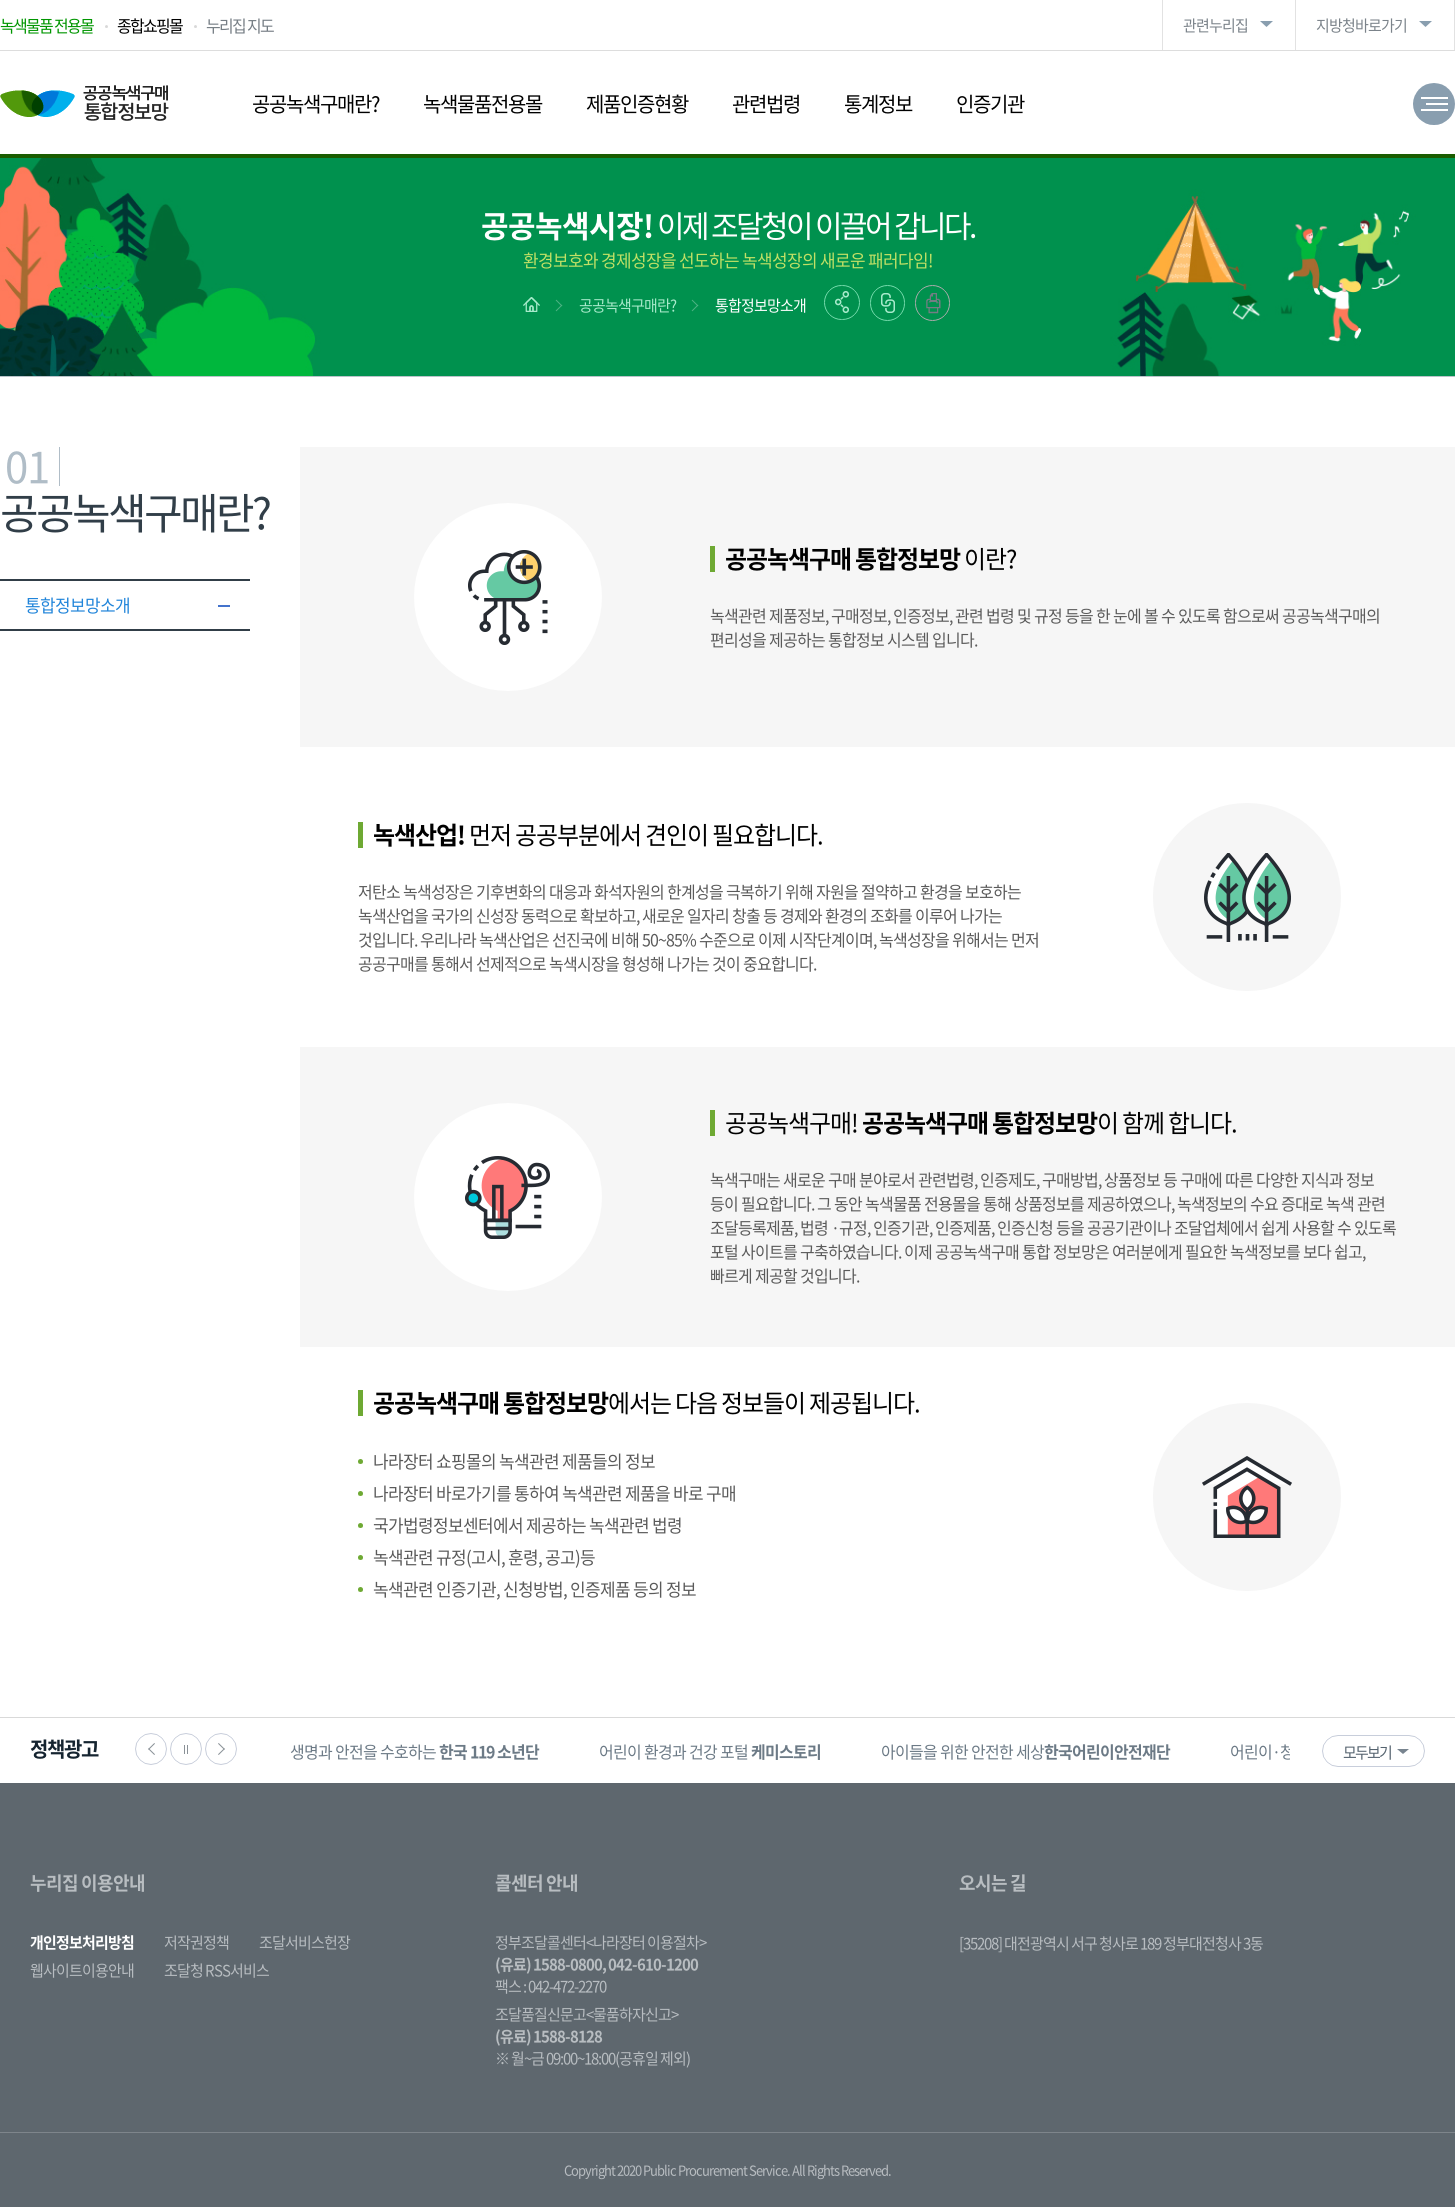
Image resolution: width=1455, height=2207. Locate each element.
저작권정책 (196, 1942)
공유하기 (842, 302)
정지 (186, 1749)
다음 (221, 1749)
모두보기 (1367, 1752)
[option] (414, 1750)
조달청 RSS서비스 (216, 1970)
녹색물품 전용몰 (46, 25)
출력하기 (932, 303)
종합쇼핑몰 (149, 25)
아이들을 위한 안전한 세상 (1025, 1751)
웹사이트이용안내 (82, 1970)
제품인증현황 (637, 103)
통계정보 (878, 103)
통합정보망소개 (760, 305)
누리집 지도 (239, 25)
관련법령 (766, 103)
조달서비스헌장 (304, 1942)
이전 (151, 1749)
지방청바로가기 (1361, 25)
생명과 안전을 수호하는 (414, 1751)
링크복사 (887, 303)
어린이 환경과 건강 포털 (710, 1751)
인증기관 (990, 103)
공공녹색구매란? (315, 103)
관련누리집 (1215, 25)
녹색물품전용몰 (482, 103)
